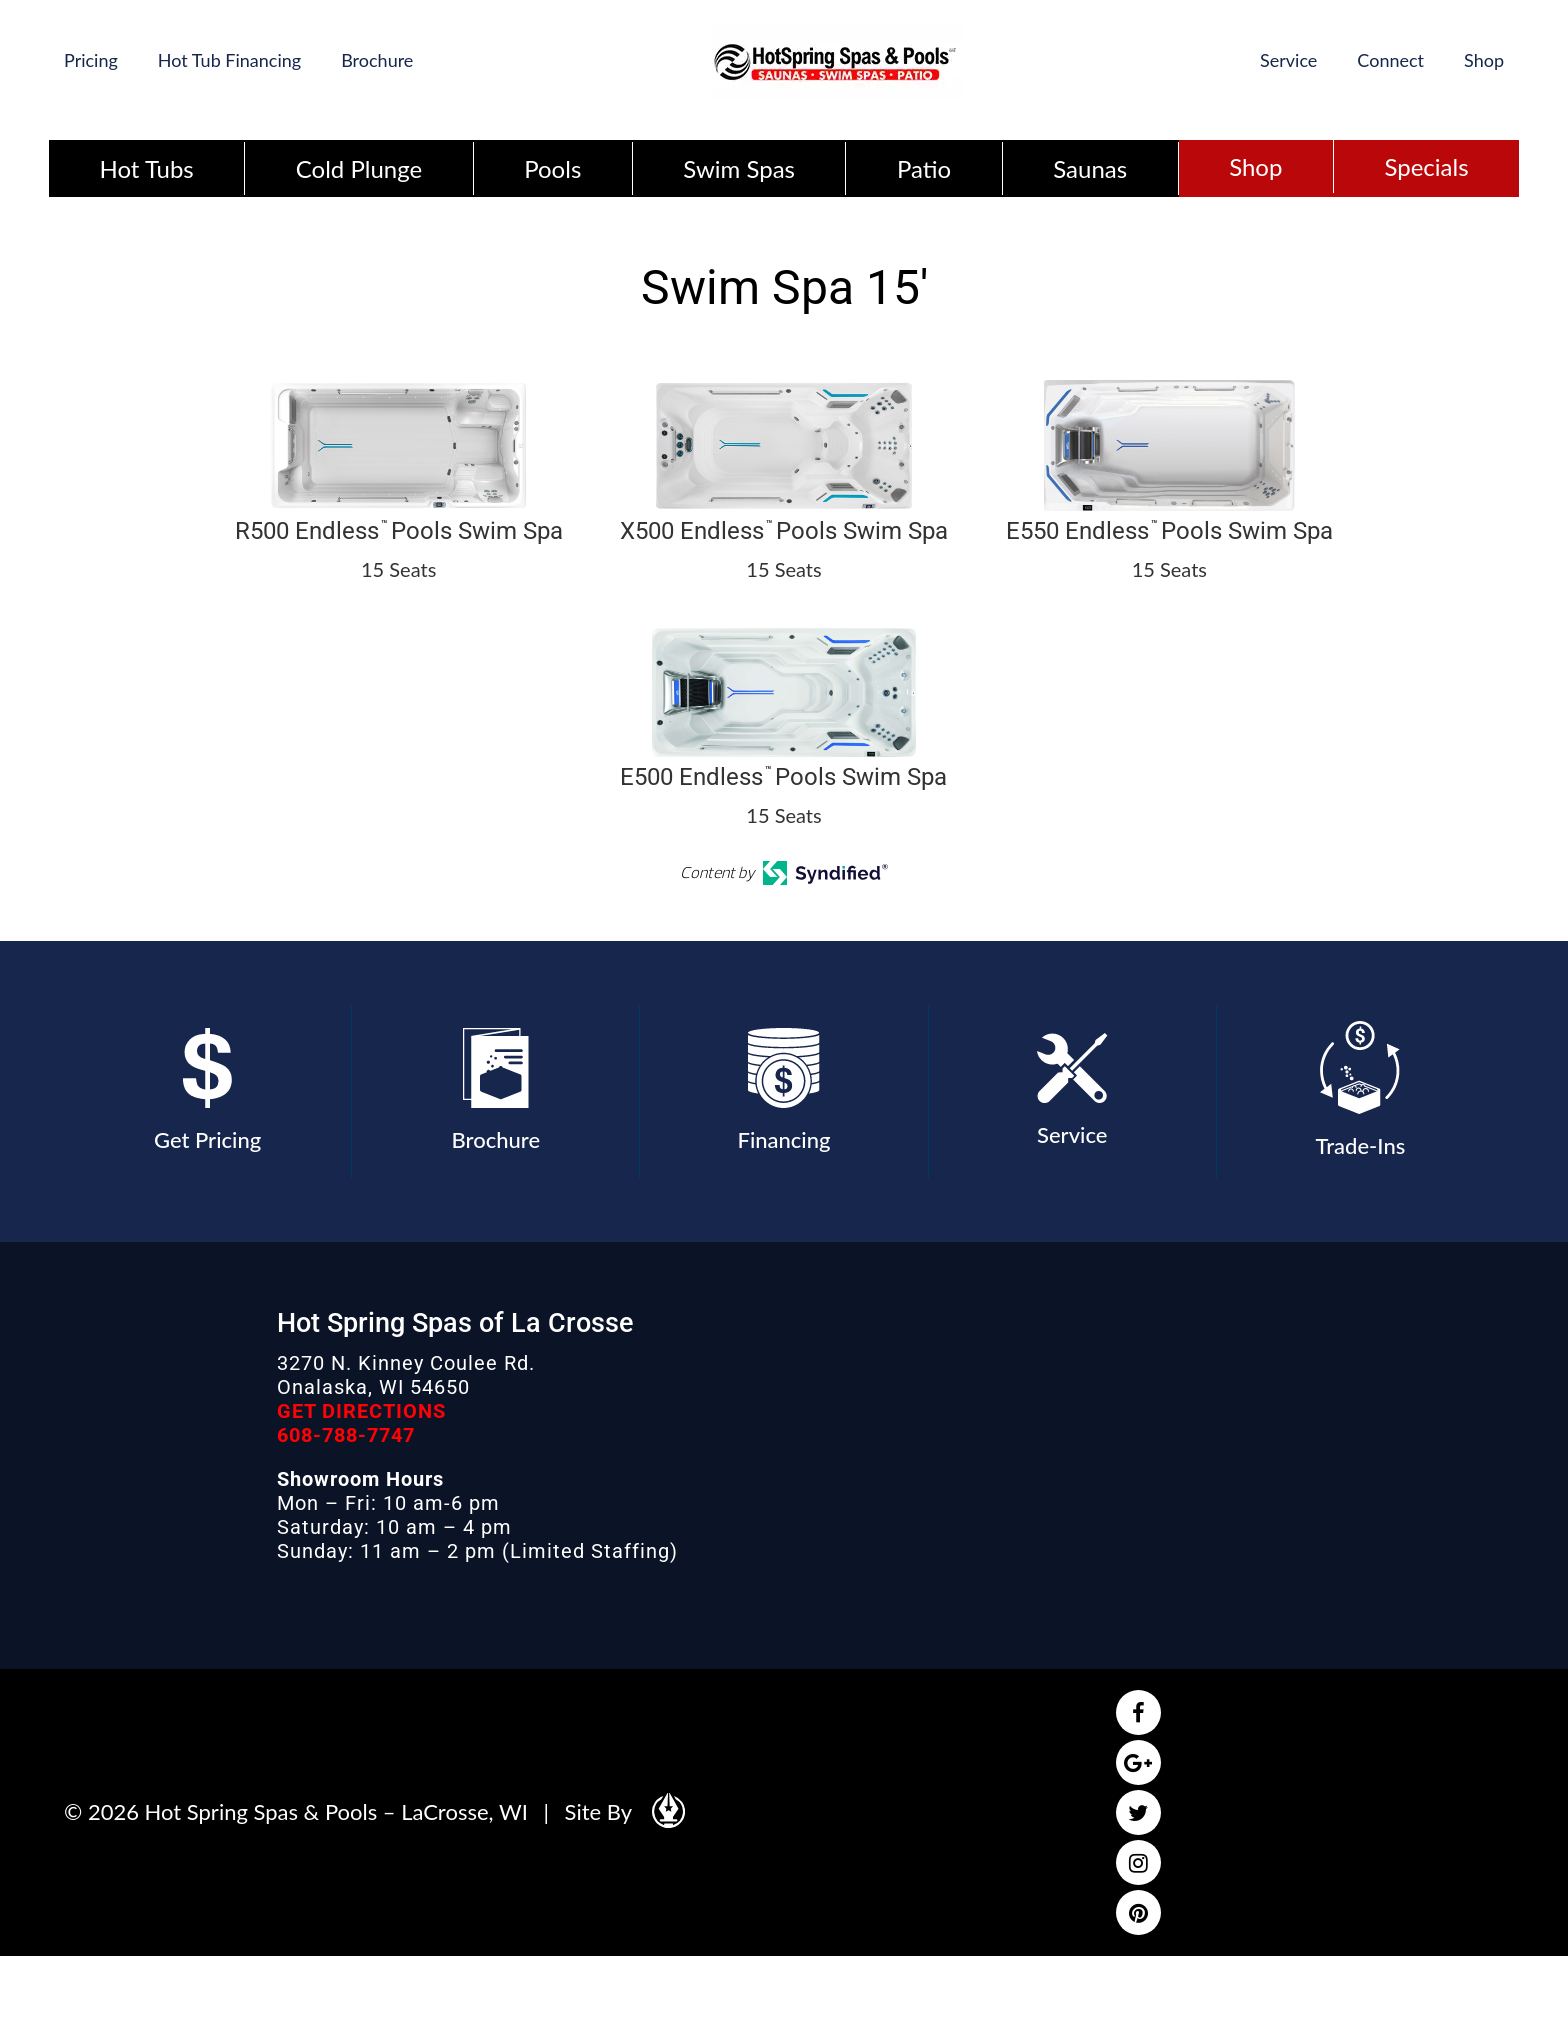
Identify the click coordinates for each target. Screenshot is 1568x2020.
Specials (1426, 166)
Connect (1390, 60)
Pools (552, 168)
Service (1288, 60)
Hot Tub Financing (229, 60)
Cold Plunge (359, 168)
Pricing (91, 60)
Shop (1484, 60)
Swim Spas (739, 168)
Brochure (377, 60)
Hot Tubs (147, 168)
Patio (924, 168)
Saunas (1090, 168)
